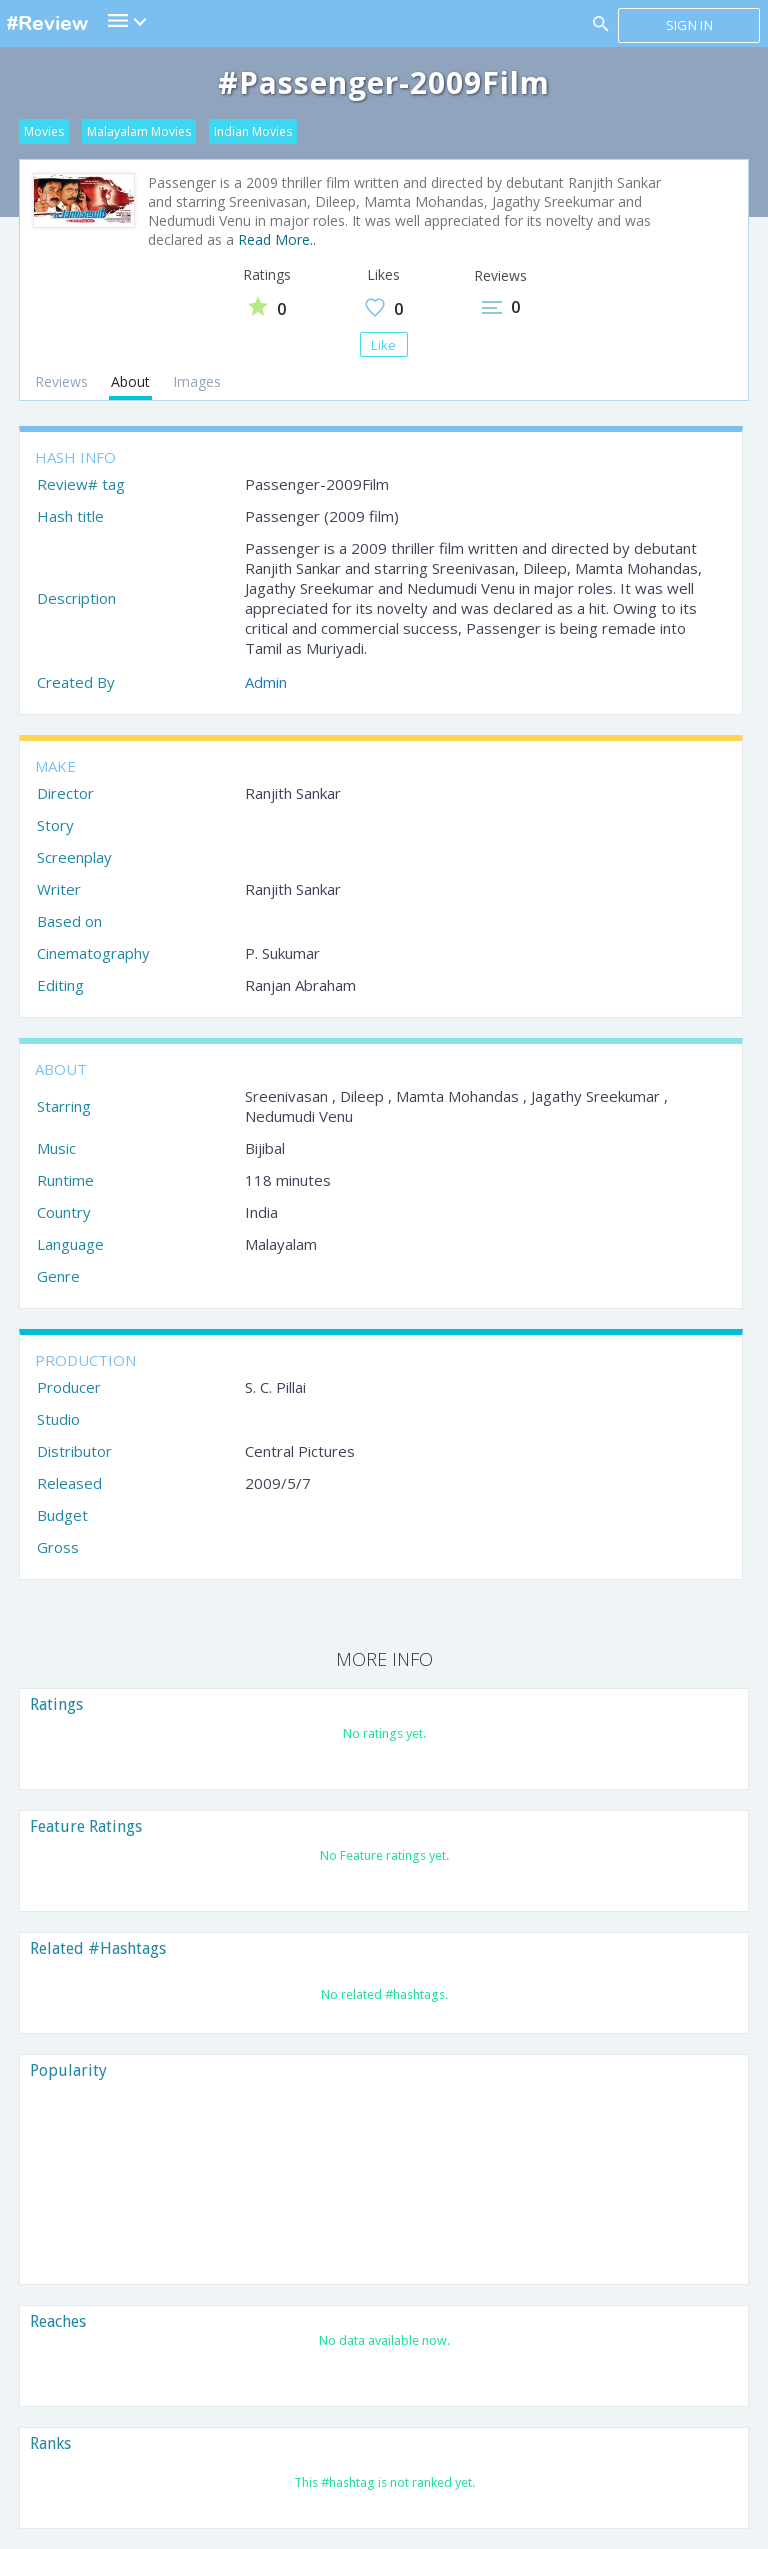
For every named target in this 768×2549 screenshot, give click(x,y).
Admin (266, 682)
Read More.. (277, 239)
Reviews (61, 381)
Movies (44, 131)
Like (383, 345)
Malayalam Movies (139, 131)
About (130, 381)
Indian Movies (253, 131)
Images (197, 381)
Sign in (689, 25)
